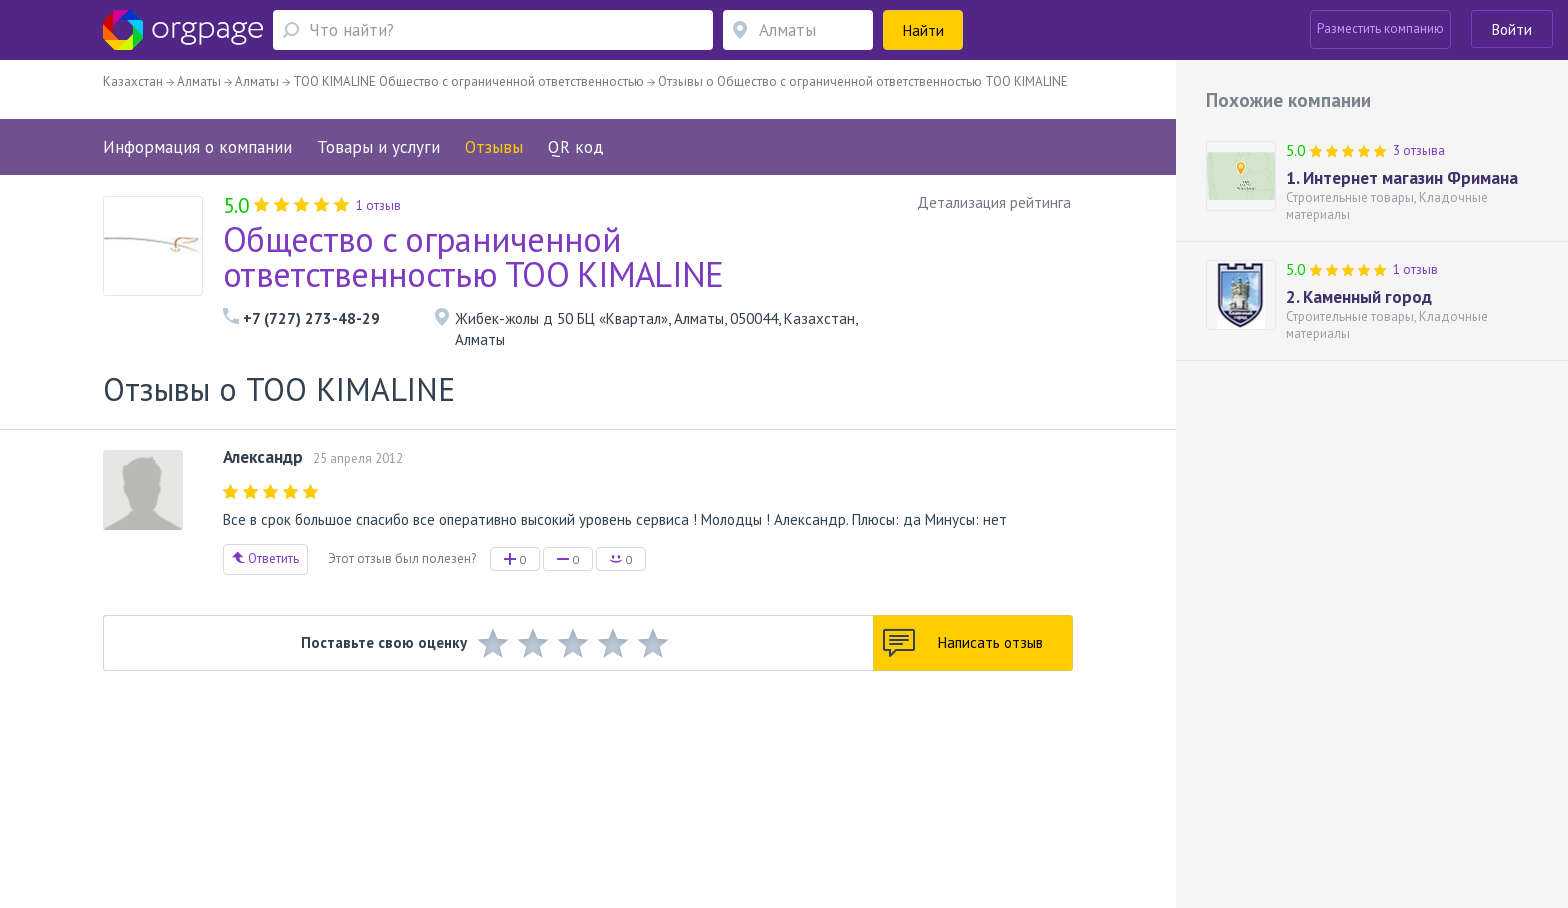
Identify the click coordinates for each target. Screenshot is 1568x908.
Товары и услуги (378, 147)
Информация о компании (197, 147)
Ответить (265, 558)
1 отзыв (1415, 269)
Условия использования (552, 780)
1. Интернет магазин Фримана (1402, 178)
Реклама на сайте (421, 780)
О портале (331, 780)
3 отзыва (1419, 150)
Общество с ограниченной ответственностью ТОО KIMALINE (473, 256)
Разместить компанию (1380, 28)
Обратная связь (245, 780)
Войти (1512, 29)
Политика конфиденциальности (725, 780)
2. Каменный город (1359, 297)
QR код (576, 147)
